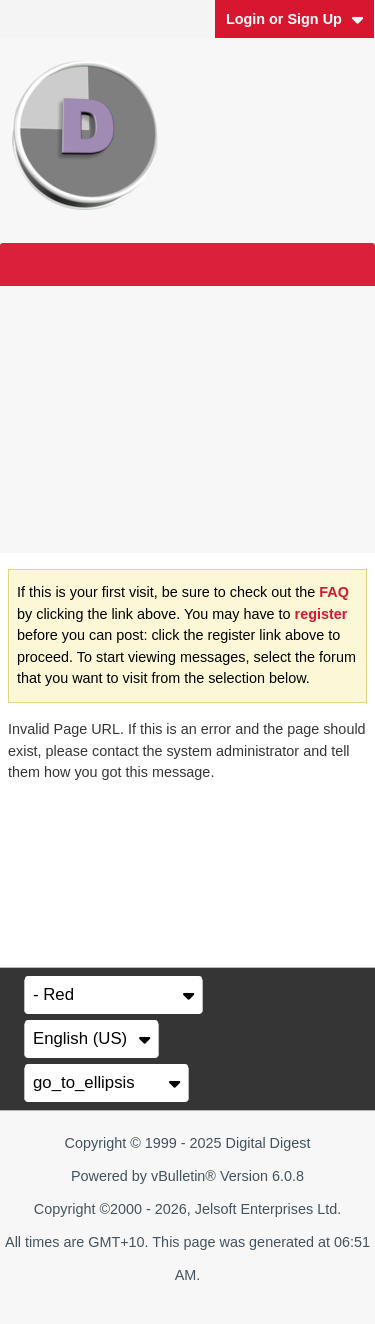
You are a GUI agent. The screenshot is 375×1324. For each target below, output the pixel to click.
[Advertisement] (187, 419)
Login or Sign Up (295, 19)
